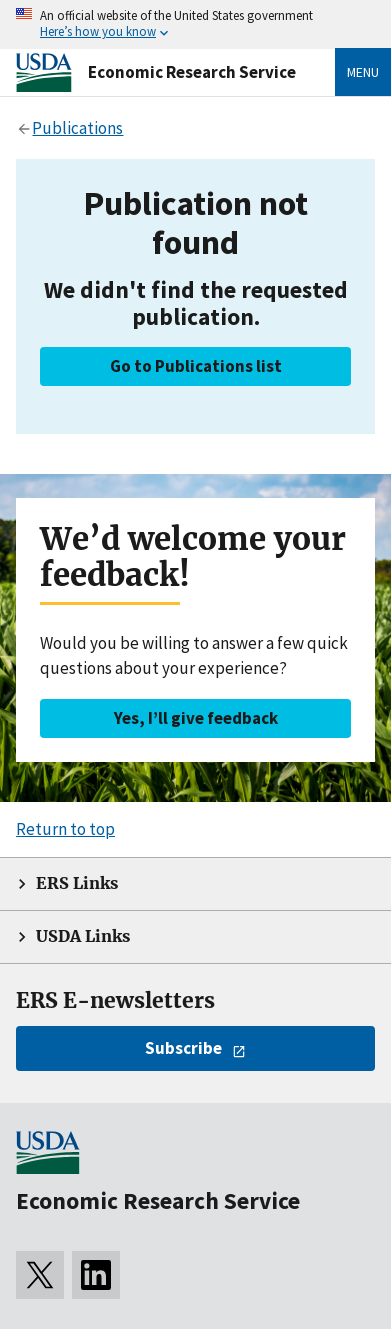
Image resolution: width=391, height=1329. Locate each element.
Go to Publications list (196, 366)
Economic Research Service (192, 72)
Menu (363, 72)
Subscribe (183, 1048)
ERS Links (77, 883)
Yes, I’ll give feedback (196, 718)
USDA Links (83, 936)
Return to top (65, 829)
